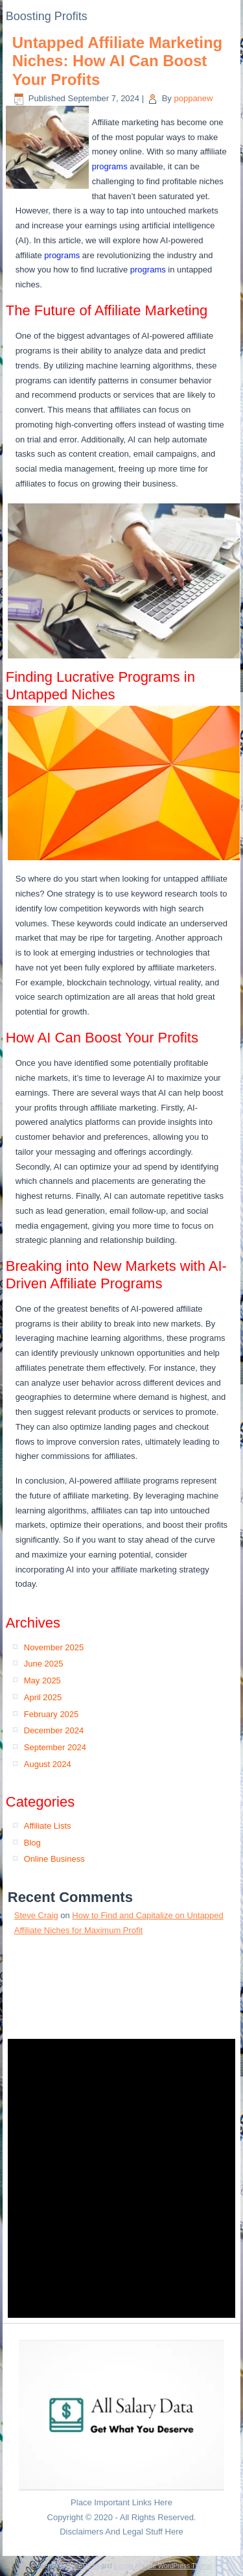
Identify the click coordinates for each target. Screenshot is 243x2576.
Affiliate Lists (47, 1826)
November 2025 (54, 1647)
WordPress (83, 2566)
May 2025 (42, 1680)
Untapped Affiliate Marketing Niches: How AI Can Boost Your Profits (117, 61)
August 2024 (47, 1764)
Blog (32, 1843)
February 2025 (51, 1714)
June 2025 (44, 1663)
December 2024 (54, 1730)
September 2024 (55, 1747)
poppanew (193, 98)
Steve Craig (36, 1915)
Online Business (54, 1859)
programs (110, 166)
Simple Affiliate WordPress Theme (162, 2566)
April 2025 (43, 1697)
